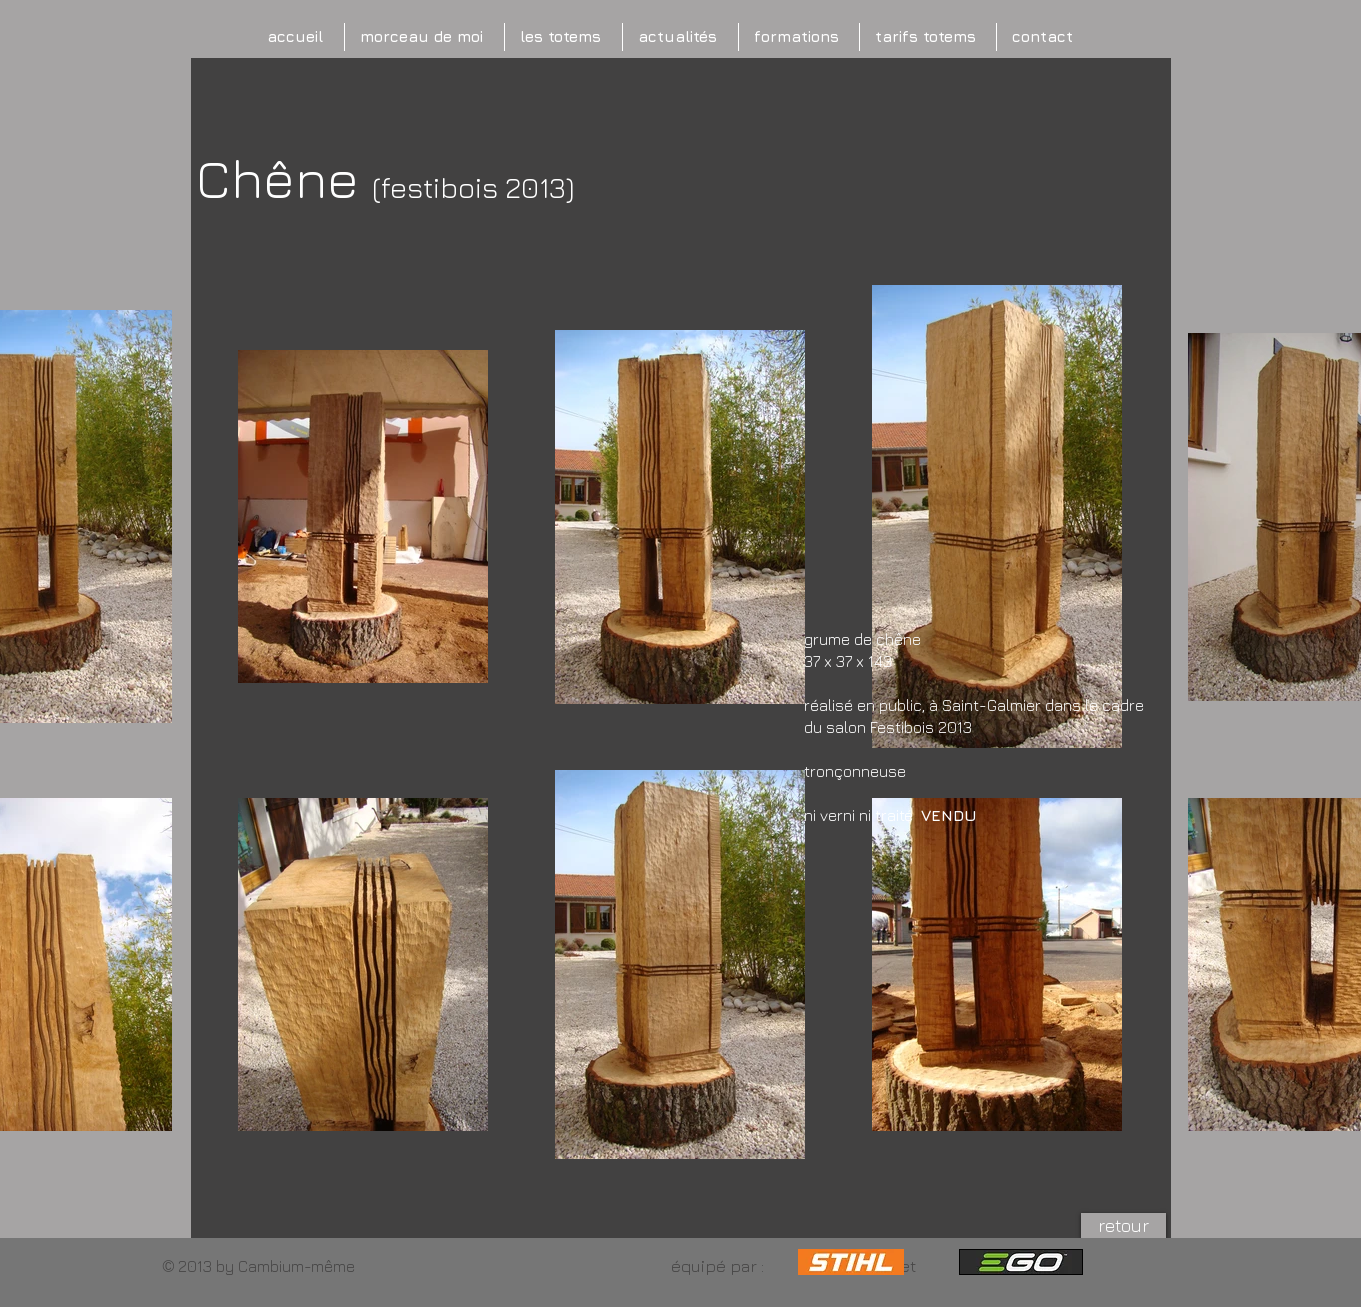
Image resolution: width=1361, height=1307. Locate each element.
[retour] (1123, 1225)
